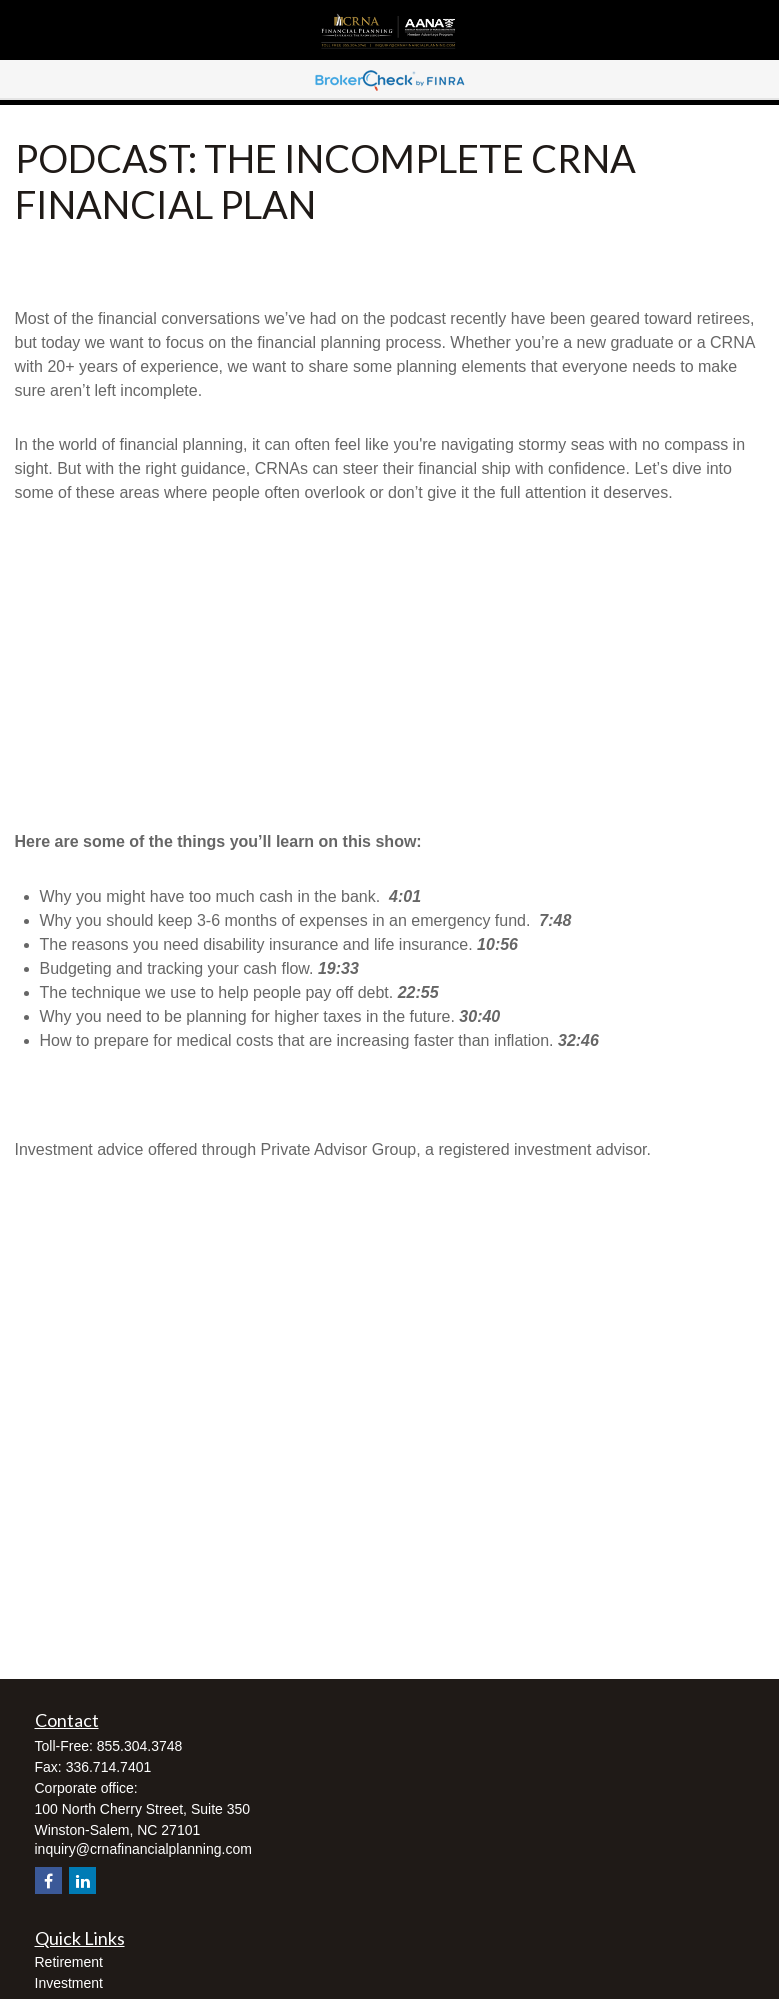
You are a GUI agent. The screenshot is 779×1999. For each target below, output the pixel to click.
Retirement (69, 1962)
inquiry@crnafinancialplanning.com (143, 1849)
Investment (69, 1983)
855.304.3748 (140, 1746)
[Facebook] (48, 1880)
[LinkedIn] (82, 1880)
